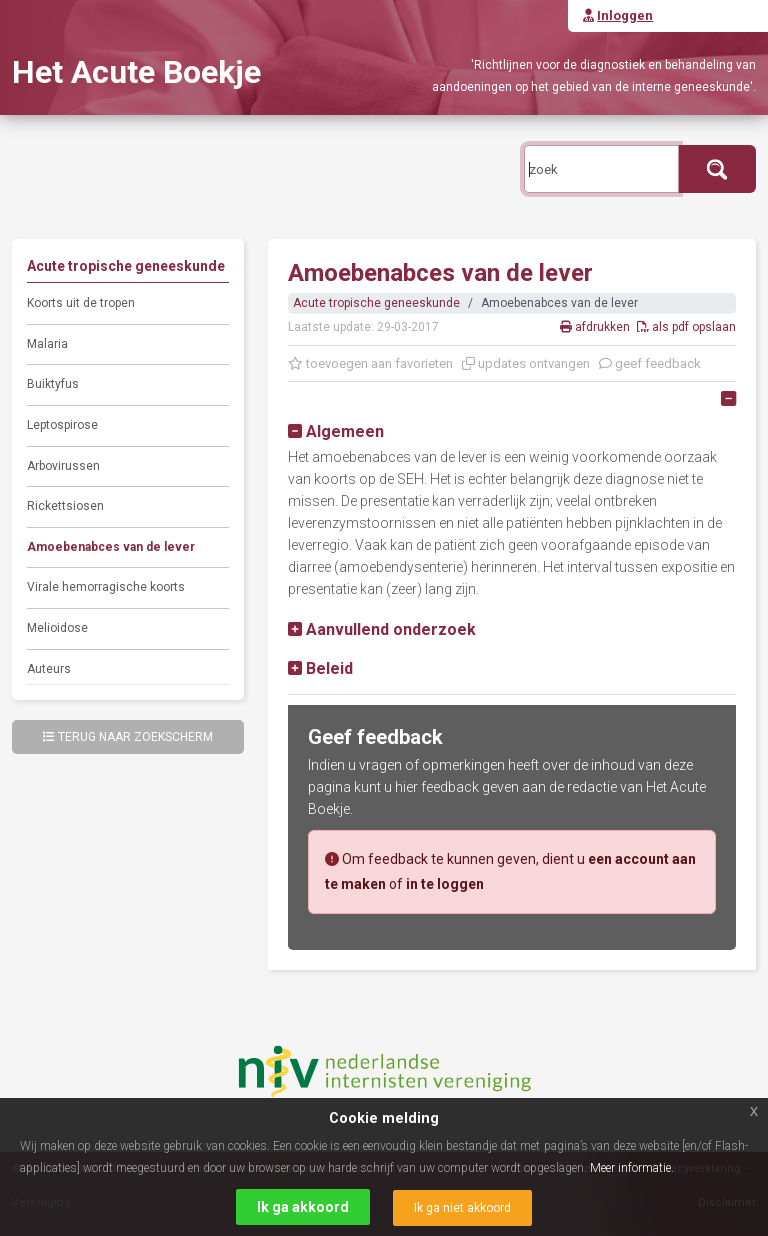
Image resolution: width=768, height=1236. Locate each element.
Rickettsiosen (65, 506)
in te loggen (445, 884)
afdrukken (596, 327)
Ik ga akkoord (303, 1207)
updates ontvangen (526, 363)
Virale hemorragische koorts (106, 587)
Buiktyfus (53, 384)
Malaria (47, 344)
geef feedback (650, 363)
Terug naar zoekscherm (128, 737)
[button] (336, 431)
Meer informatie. (632, 1168)
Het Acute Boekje (136, 72)
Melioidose (57, 628)
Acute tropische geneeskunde (376, 303)
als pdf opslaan (686, 327)
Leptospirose (62, 425)
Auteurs (49, 669)
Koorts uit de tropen (81, 303)
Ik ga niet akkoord (462, 1208)
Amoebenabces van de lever (111, 547)
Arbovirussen (63, 466)
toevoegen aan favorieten (370, 363)
